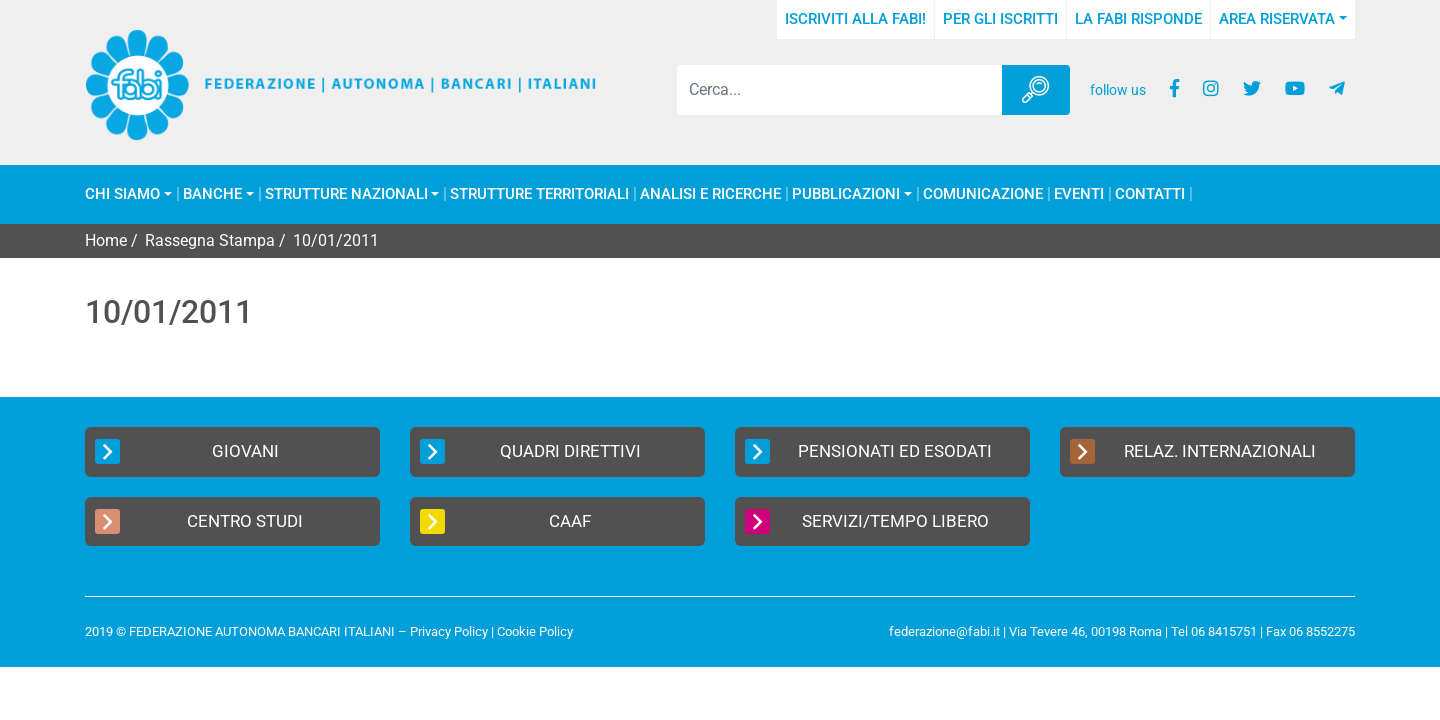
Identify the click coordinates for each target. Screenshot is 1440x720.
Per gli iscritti (1000, 19)
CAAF (505, 521)
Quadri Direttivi (530, 451)
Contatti (1150, 194)
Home (106, 240)
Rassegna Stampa (210, 240)
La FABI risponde (1138, 19)
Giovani (187, 451)
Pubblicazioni (846, 194)
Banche (212, 194)
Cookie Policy (535, 631)
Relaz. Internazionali (1193, 451)
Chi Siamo (122, 194)
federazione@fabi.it (944, 631)
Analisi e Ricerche (710, 194)
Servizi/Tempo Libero (867, 521)
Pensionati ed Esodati (868, 451)
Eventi (1079, 194)
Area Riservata (1277, 19)
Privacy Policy (449, 631)
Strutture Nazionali (346, 194)
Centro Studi (199, 521)
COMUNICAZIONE (983, 194)
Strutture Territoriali (539, 194)
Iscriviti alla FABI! (855, 19)
